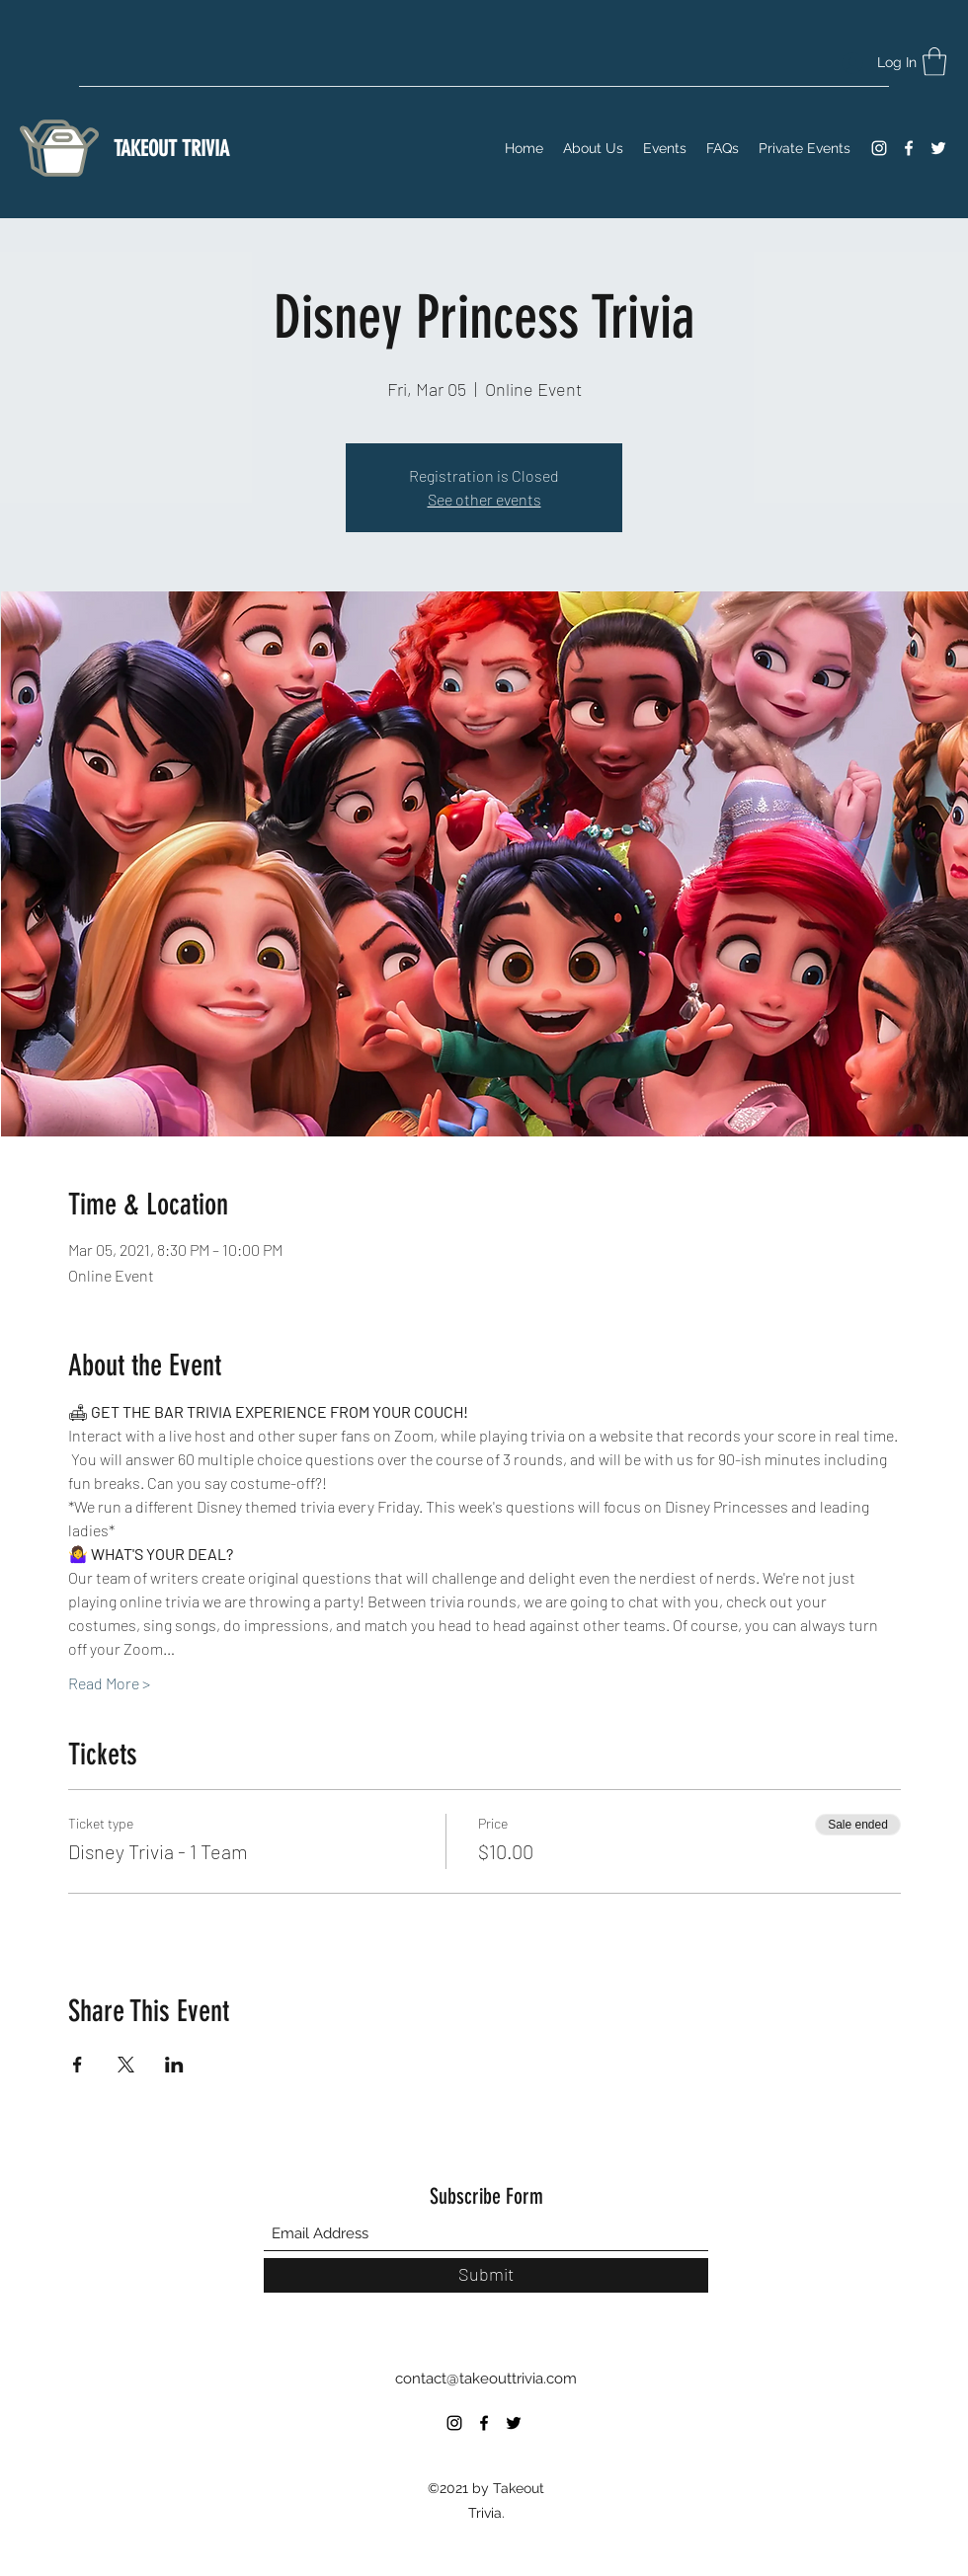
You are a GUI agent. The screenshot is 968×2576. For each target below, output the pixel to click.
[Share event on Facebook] (77, 2064)
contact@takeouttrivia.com (486, 2378)
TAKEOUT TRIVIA (171, 148)
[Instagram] (879, 148)
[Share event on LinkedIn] (174, 2064)
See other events (484, 499)
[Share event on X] (126, 2064)
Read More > (109, 1683)
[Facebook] (909, 148)
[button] (934, 61)
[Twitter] (938, 148)
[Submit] (486, 2275)
